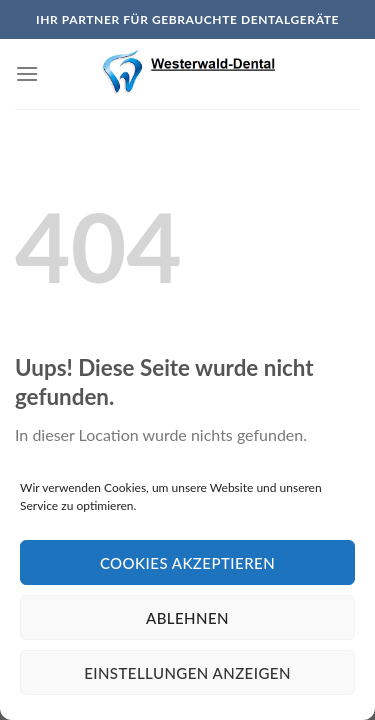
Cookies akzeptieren (187, 563)
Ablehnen (187, 618)
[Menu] (27, 73)
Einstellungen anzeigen (187, 673)
